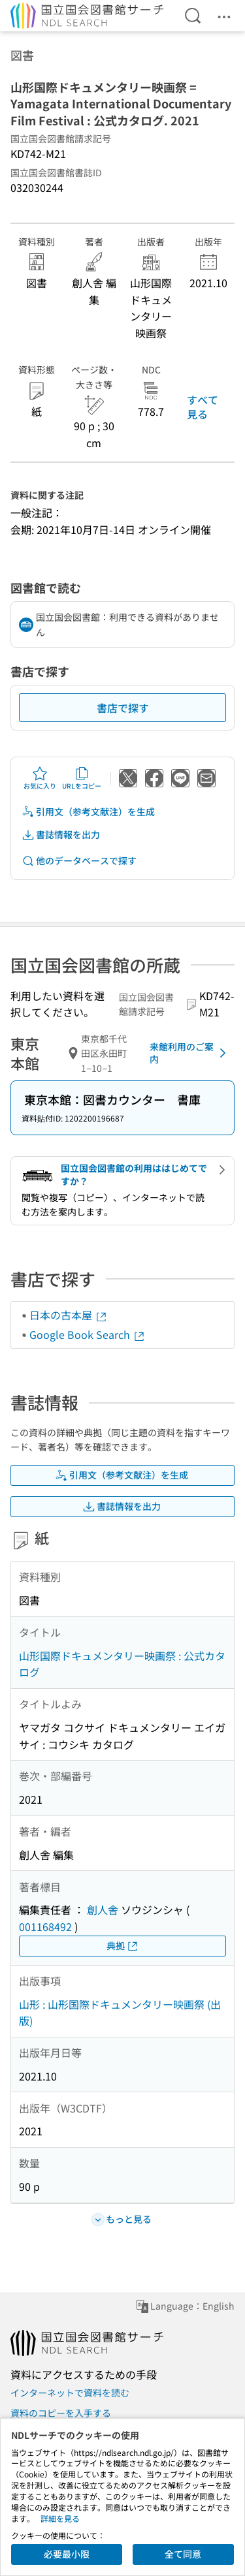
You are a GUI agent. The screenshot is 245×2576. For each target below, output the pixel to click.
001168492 (45, 1926)
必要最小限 (67, 2553)
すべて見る (202, 407)
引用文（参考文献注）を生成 (88, 812)
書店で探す (123, 707)
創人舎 (102, 1909)
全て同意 (183, 2553)
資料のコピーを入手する (60, 2412)
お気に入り (40, 778)
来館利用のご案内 (190, 1053)
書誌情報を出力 (61, 834)
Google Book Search (87, 1334)
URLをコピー (81, 778)
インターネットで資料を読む (69, 2392)
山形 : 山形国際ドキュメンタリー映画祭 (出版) (120, 2012)
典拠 (122, 1946)
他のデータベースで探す (79, 861)
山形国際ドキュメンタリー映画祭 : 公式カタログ (122, 1664)
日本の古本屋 (68, 1315)
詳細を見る (60, 2518)
